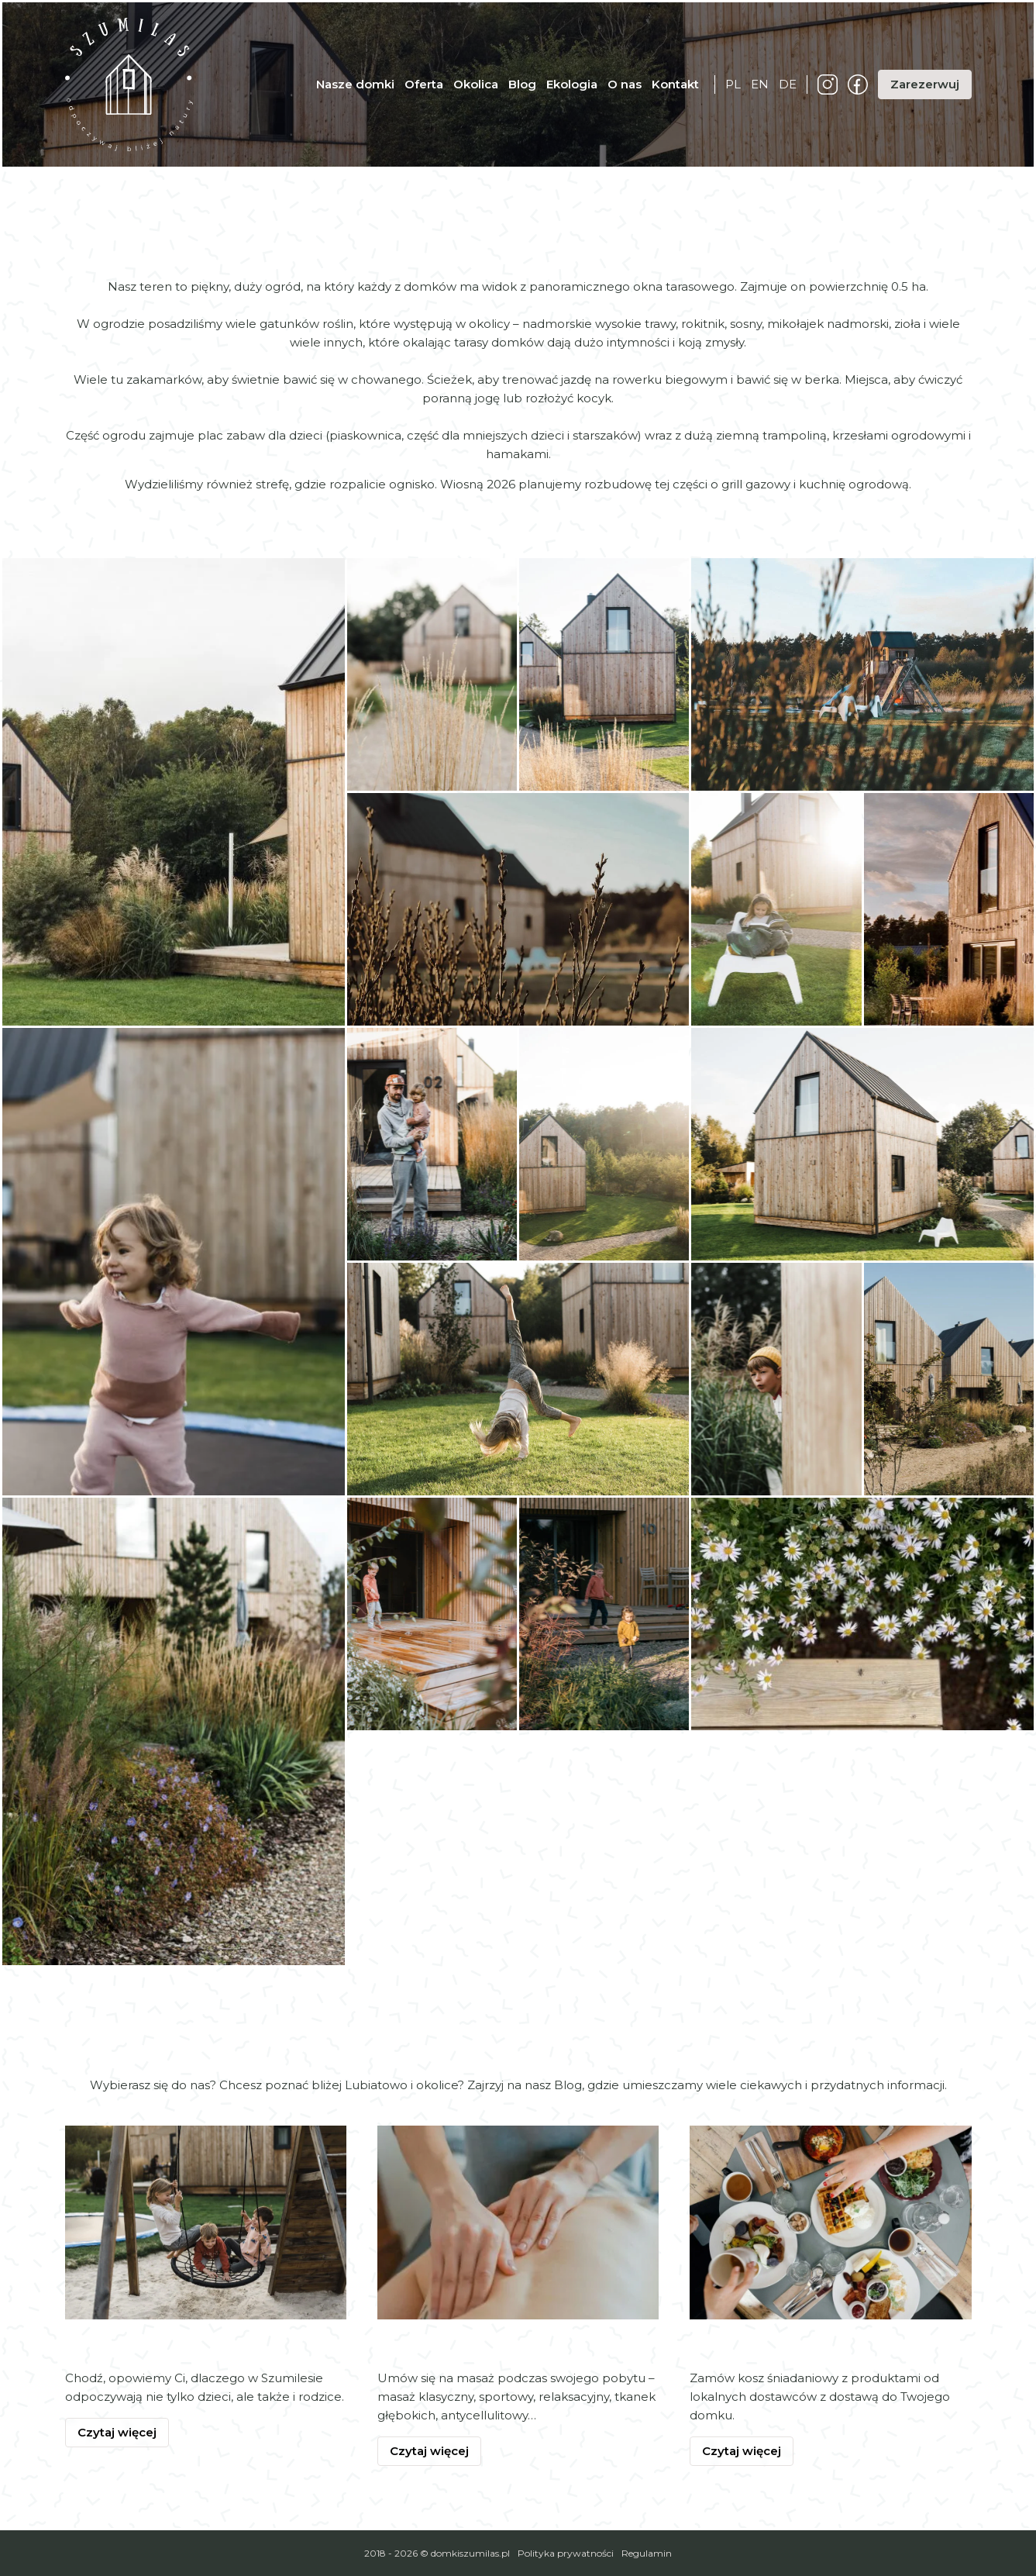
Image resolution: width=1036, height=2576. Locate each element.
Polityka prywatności (566, 2553)
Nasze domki (355, 84)
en (760, 84)
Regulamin (646, 2553)
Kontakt (675, 84)
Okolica (475, 84)
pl (733, 84)
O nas (624, 84)
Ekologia (571, 84)
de (788, 84)
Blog (522, 84)
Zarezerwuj (924, 84)
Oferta (423, 84)
